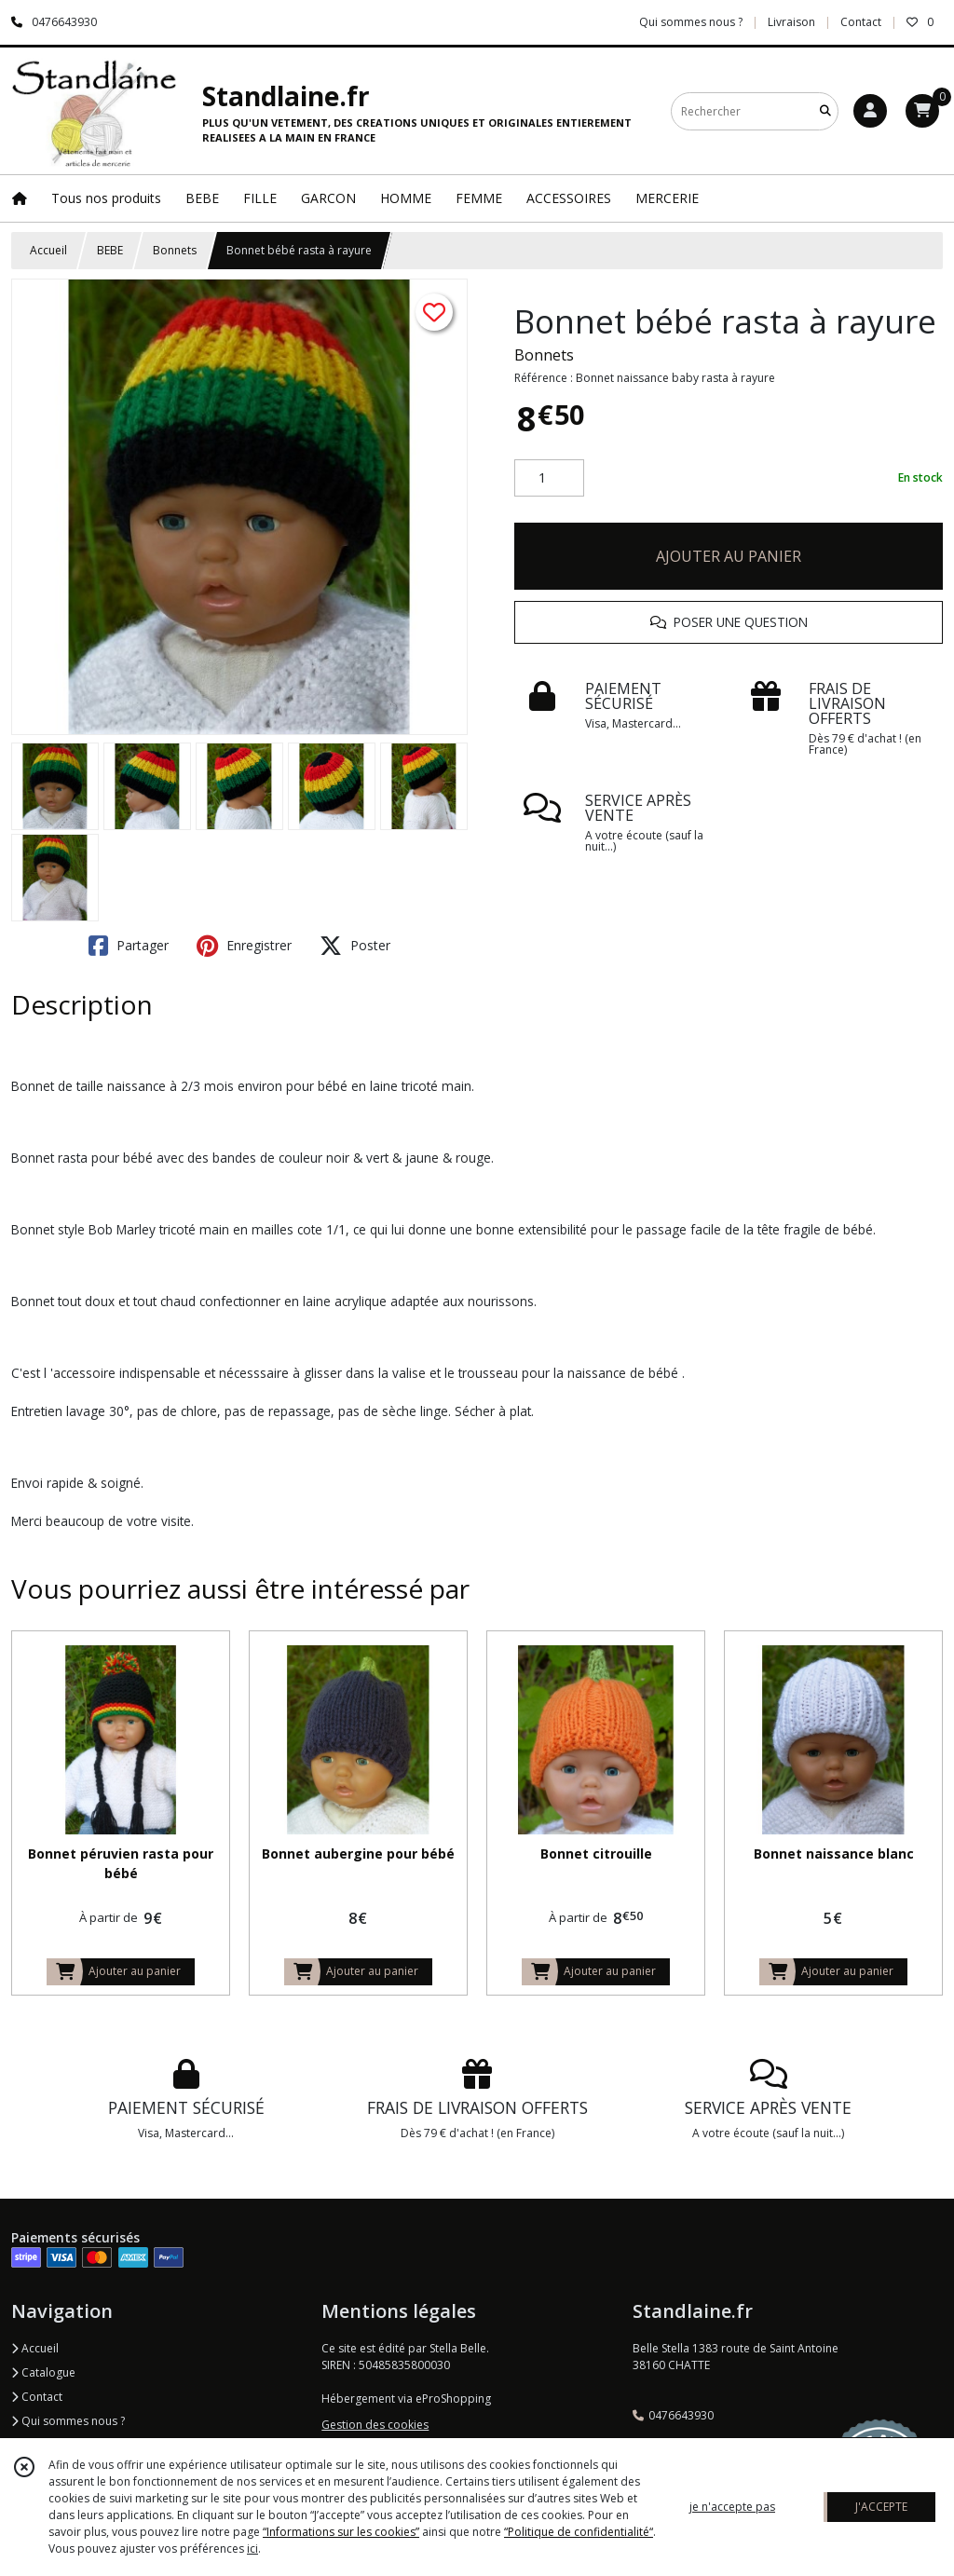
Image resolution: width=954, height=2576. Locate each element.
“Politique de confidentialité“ (578, 2532)
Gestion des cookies (375, 2425)
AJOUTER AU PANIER (728, 556)
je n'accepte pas (732, 2507)
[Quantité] (549, 478)
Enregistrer (244, 945)
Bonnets (175, 250)
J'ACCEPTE (881, 2507)
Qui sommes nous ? (68, 2421)
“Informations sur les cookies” (341, 2532)
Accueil (48, 250)
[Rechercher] (825, 111)
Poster (355, 945)
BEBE (110, 250)
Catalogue (43, 2372)
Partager (129, 945)
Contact (860, 22)
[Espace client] (870, 110)
